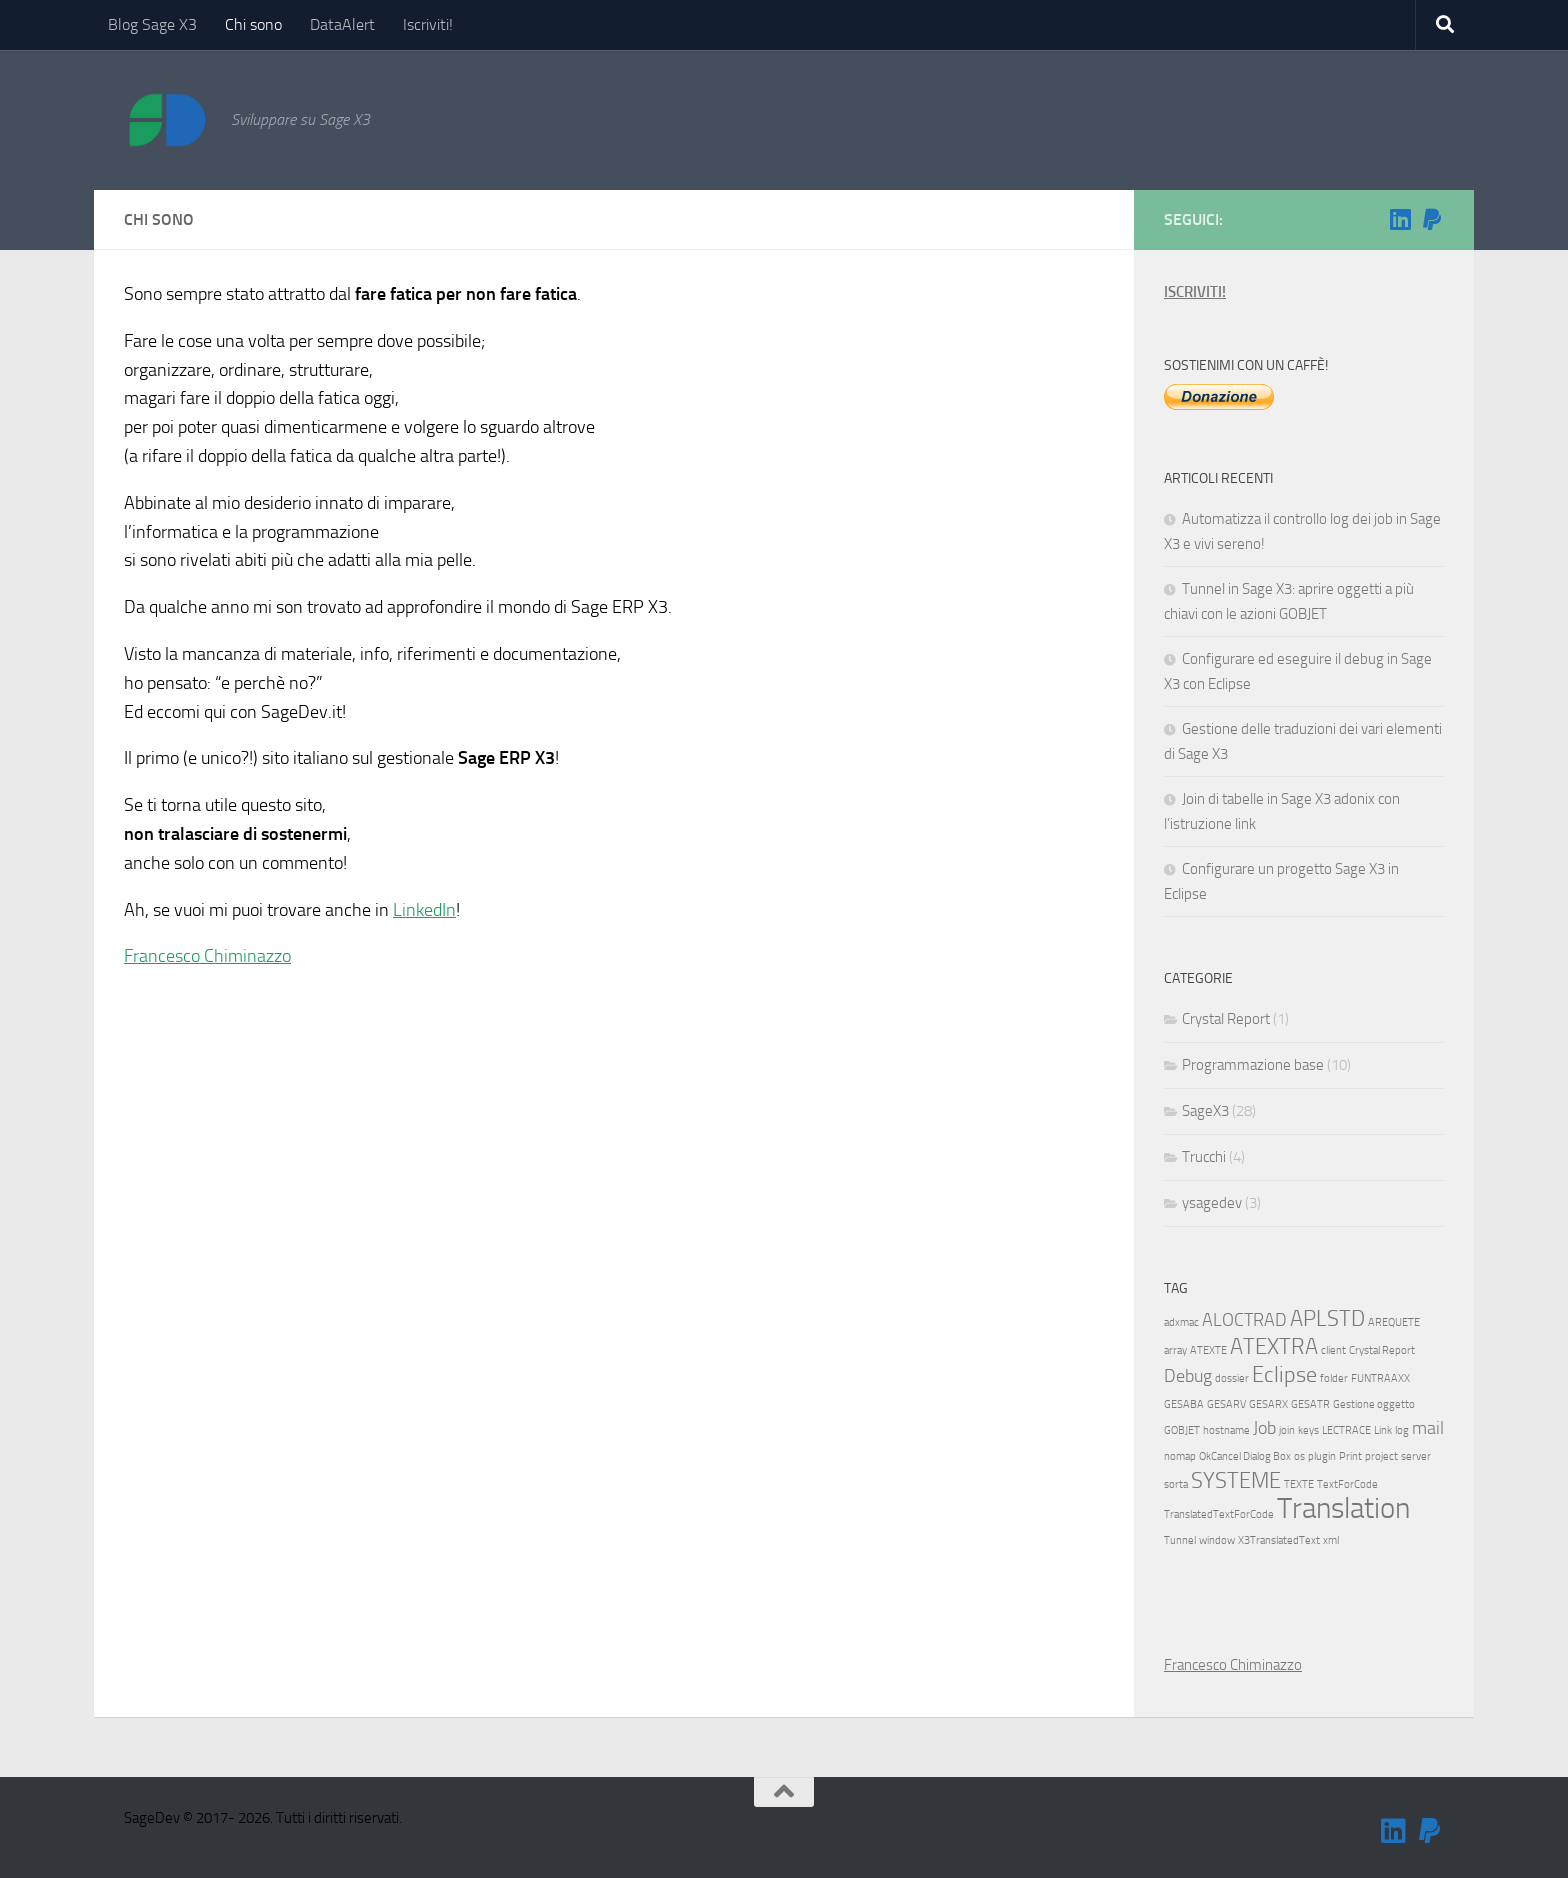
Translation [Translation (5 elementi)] (1343, 1508)
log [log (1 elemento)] (1402, 1430)
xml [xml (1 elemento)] (1331, 1540)
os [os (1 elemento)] (1299, 1456)
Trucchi (1204, 1157)
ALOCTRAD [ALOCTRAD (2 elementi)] (1244, 1320)
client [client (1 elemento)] (1333, 1350)
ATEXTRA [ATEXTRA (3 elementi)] (1274, 1346)
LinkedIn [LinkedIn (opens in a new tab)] (424, 910)
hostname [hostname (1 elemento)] (1226, 1430)
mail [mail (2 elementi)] (1428, 1428)
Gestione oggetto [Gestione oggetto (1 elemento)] (1374, 1404)
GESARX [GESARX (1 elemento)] (1268, 1404)
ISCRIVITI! (1195, 292)
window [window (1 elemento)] (1217, 1540)
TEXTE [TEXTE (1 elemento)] (1299, 1484)
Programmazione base (1253, 1065)
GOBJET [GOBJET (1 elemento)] (1182, 1430)
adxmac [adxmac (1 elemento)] (1181, 1322)
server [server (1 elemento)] (1416, 1456)
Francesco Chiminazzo (207, 956)
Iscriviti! (428, 24)
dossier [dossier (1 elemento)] (1232, 1378)
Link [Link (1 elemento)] (1383, 1430)
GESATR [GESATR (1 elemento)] (1310, 1404)
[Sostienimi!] (1432, 219)
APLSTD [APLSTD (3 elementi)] (1327, 1318)
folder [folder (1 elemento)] (1334, 1378)
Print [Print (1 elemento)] (1350, 1456)
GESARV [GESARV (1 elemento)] (1226, 1404)
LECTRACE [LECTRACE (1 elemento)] (1346, 1430)
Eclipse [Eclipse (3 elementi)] (1284, 1374)
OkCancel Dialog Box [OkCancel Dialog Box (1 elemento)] (1245, 1456)
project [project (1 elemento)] (1381, 1456)
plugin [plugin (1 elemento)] (1322, 1456)
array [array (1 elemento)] (1175, 1350)
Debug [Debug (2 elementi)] (1188, 1376)
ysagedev (1212, 1203)
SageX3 (1205, 1111)
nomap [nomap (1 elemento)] (1180, 1456)
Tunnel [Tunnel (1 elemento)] (1180, 1540)
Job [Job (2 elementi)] (1264, 1428)
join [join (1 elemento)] (1287, 1430)
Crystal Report (1226, 1019)
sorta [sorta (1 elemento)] (1176, 1484)
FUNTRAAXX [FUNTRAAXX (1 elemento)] (1380, 1378)
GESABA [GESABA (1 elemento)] (1184, 1404)
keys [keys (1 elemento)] (1308, 1430)
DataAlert (342, 24)
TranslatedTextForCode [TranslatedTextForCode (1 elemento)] (1219, 1514)
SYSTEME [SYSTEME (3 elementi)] (1236, 1480)
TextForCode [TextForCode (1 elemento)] (1347, 1484)
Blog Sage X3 (152, 24)
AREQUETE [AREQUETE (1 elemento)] (1394, 1322)
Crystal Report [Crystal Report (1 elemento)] (1382, 1350)
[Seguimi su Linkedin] (1400, 219)
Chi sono (253, 24)
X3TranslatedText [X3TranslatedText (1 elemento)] (1279, 1540)
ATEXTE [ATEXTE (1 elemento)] (1208, 1350)
